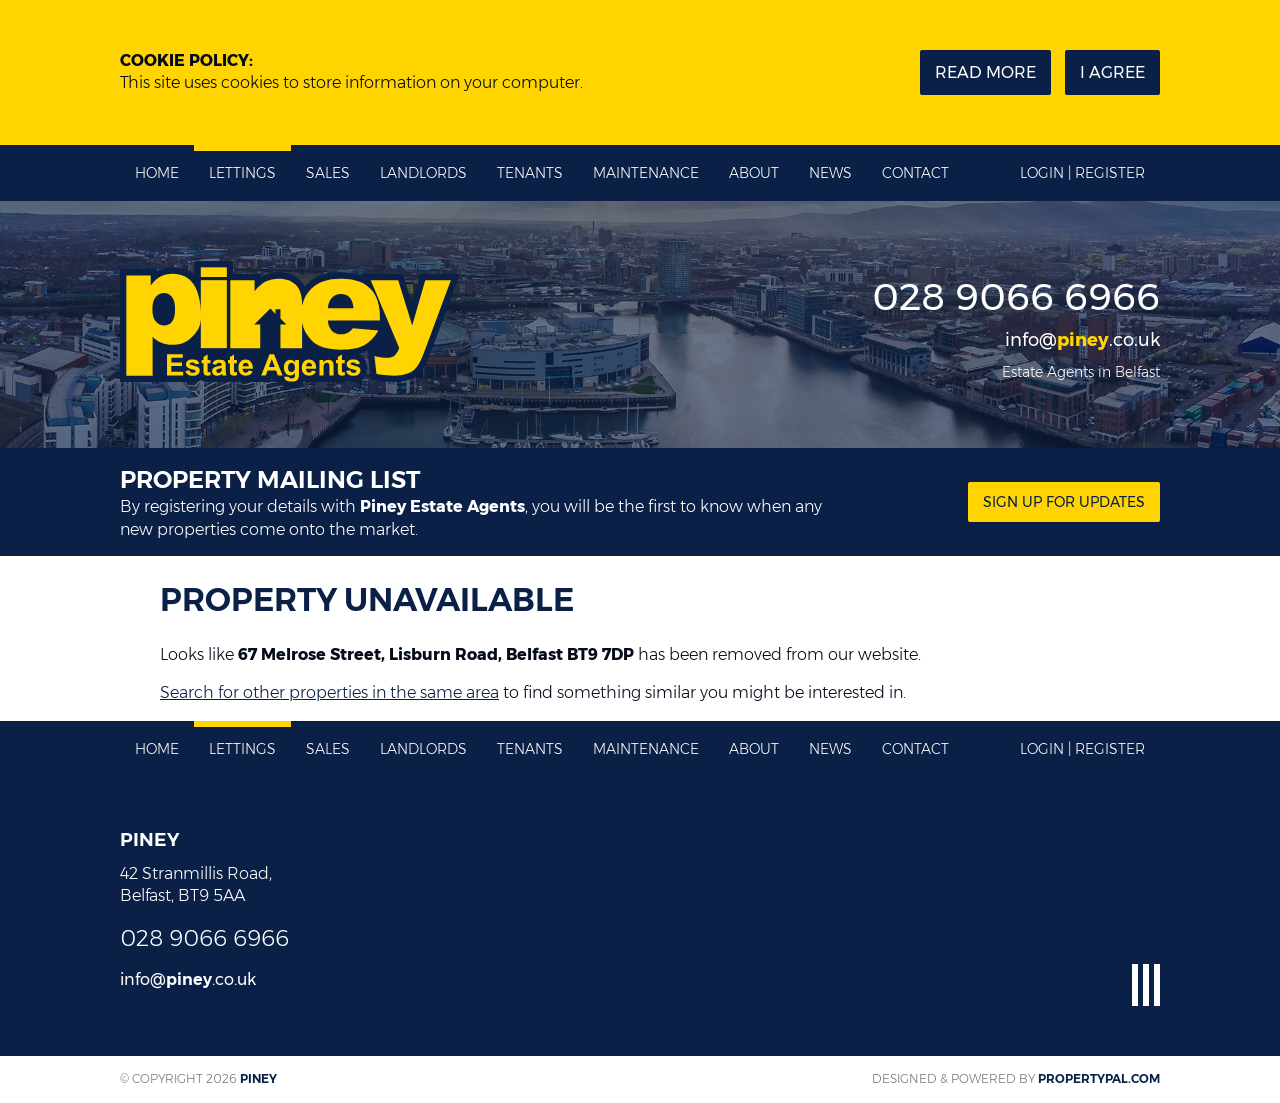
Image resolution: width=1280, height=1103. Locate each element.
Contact (915, 173)
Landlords (423, 173)
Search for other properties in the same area (329, 692)
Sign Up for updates (1064, 502)
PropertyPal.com (1099, 1078)
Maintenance (646, 173)
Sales (328, 173)
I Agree (1112, 72)
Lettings (242, 173)
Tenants (530, 173)
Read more (985, 72)
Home (157, 173)
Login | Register (1082, 173)
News (830, 173)
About (754, 173)
